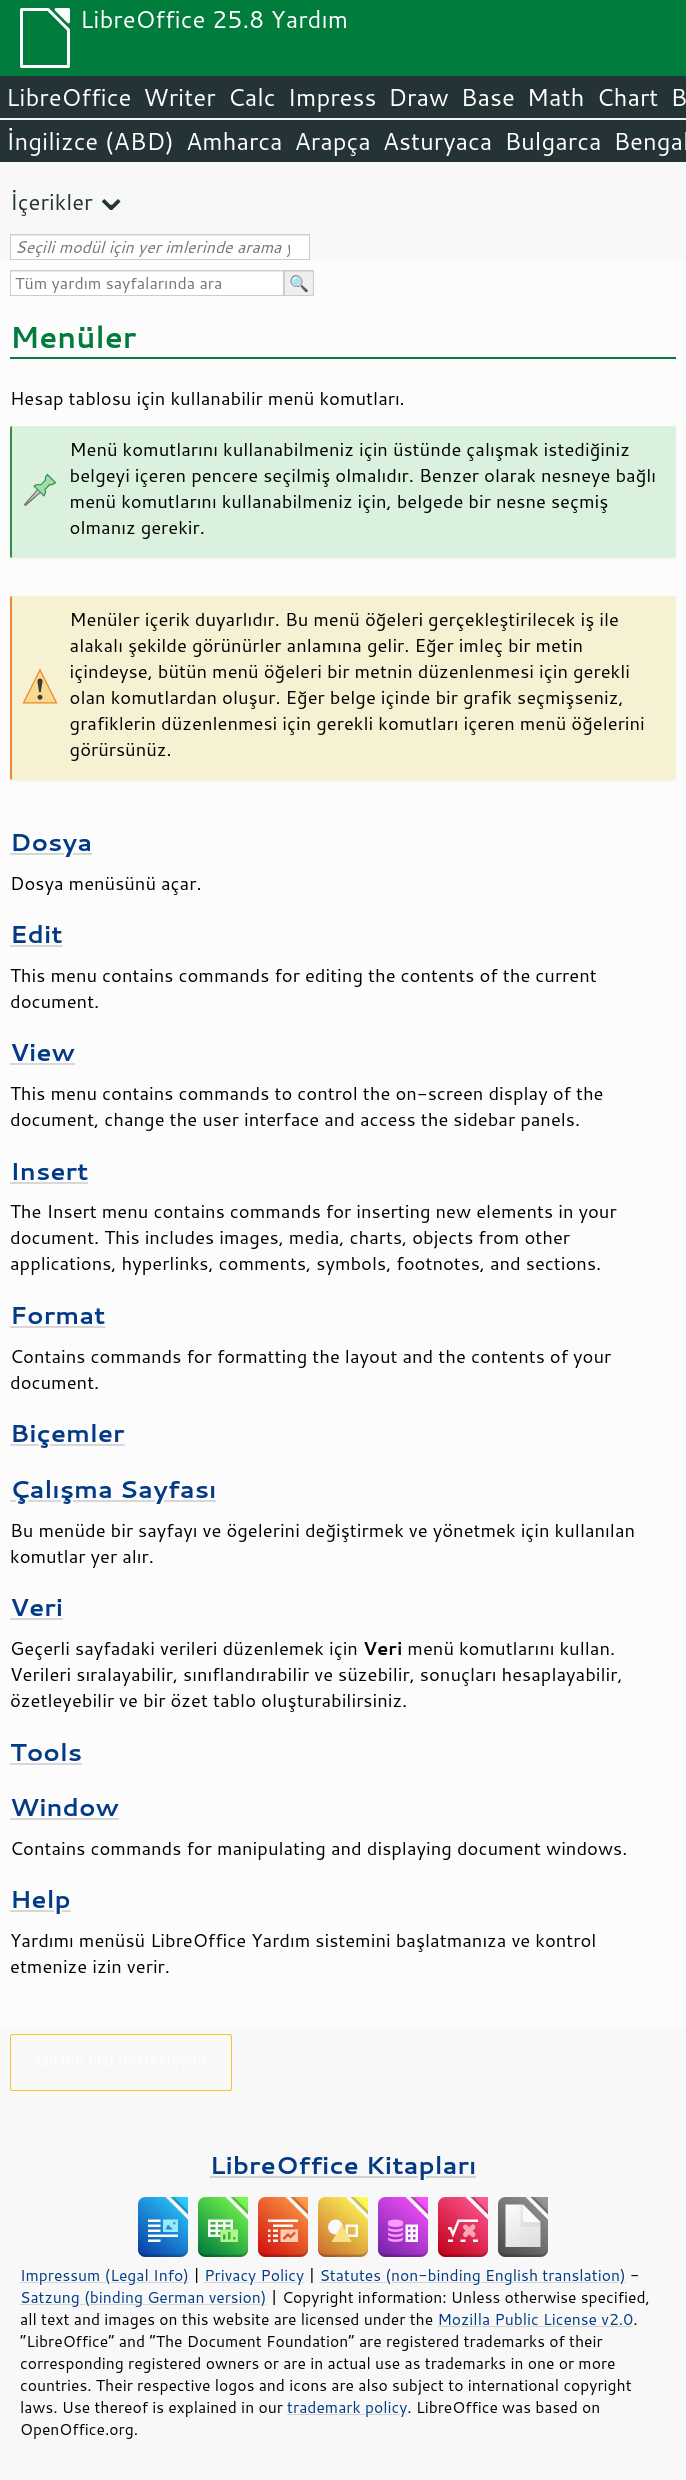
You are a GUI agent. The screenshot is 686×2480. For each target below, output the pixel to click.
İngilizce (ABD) (90, 141)
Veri (36, 1606)
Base (488, 97)
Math (556, 97)
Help (40, 1898)
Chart (627, 97)
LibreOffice (68, 97)
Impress (332, 97)
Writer (179, 97)
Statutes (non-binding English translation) (472, 2275)
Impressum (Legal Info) (104, 2275)
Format (57, 1314)
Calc (252, 97)
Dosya (51, 841)
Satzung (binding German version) (143, 2297)
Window (64, 1806)
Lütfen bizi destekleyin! (120, 2058)
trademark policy (347, 2407)
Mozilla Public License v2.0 (535, 2319)
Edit (36, 933)
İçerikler (51, 201)
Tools (46, 1751)
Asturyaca (438, 141)
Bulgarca (552, 141)
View (42, 1051)
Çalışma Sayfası (113, 1488)
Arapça (333, 141)
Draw (418, 97)
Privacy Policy (254, 2275)
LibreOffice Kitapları (343, 2164)
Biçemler (67, 1432)
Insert (49, 1170)
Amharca (234, 141)
